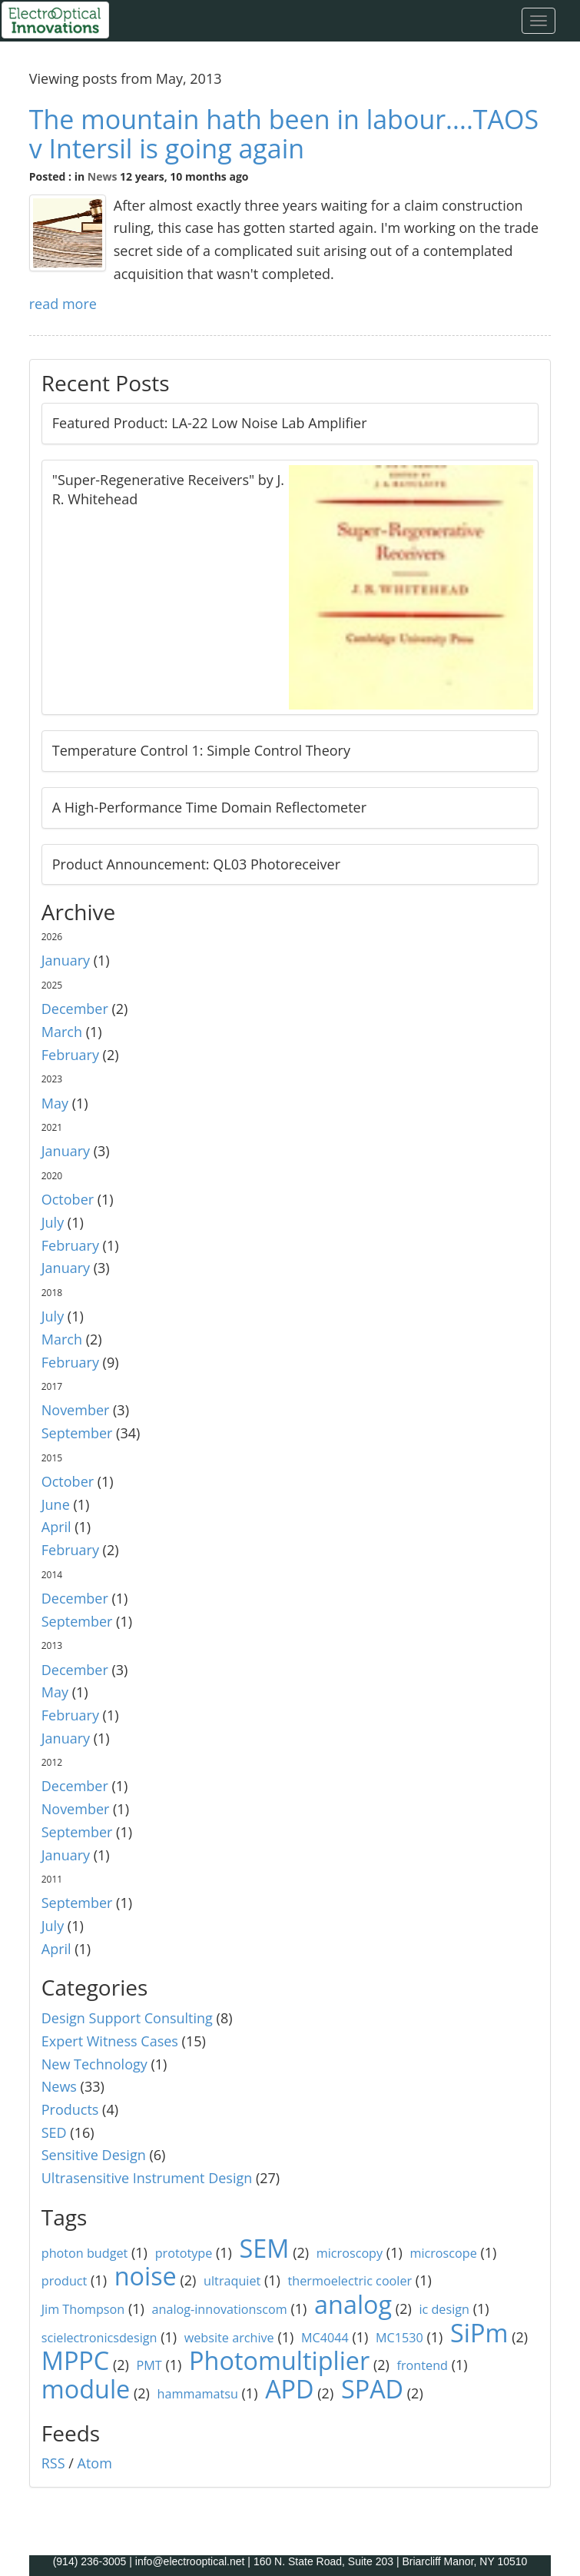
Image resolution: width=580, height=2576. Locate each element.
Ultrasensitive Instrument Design (146, 2178)
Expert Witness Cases (109, 2041)
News (103, 176)
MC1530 (399, 2337)
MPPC (75, 2360)
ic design (444, 2309)
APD (289, 2388)
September (77, 1433)
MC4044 (325, 2337)
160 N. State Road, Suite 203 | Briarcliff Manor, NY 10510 (390, 2561)
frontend (422, 2365)
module (86, 2388)
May (54, 1103)
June (55, 1504)
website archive (229, 2337)
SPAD (372, 2388)
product (64, 2280)
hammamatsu (197, 2393)
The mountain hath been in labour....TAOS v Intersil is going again (284, 133)
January (65, 960)
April (56, 1526)
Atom (95, 2463)
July (52, 1222)
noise (145, 2275)
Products (70, 2109)
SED (54, 2132)
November (75, 1410)
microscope (442, 2253)
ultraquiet (232, 2280)
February (70, 1054)
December (74, 1008)
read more (63, 303)
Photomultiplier (279, 2360)
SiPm (479, 2332)
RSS (53, 2463)
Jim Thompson (82, 2309)
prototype (184, 2253)
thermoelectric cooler (350, 2280)
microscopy (350, 2253)
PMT (149, 2365)
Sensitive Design (93, 2155)
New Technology (94, 2064)
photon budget (84, 2253)
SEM (265, 2248)
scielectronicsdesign (99, 2337)
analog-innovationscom (219, 2309)
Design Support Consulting (127, 2018)
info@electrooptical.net (191, 2561)
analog (353, 2304)
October (67, 1199)
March (61, 1031)
